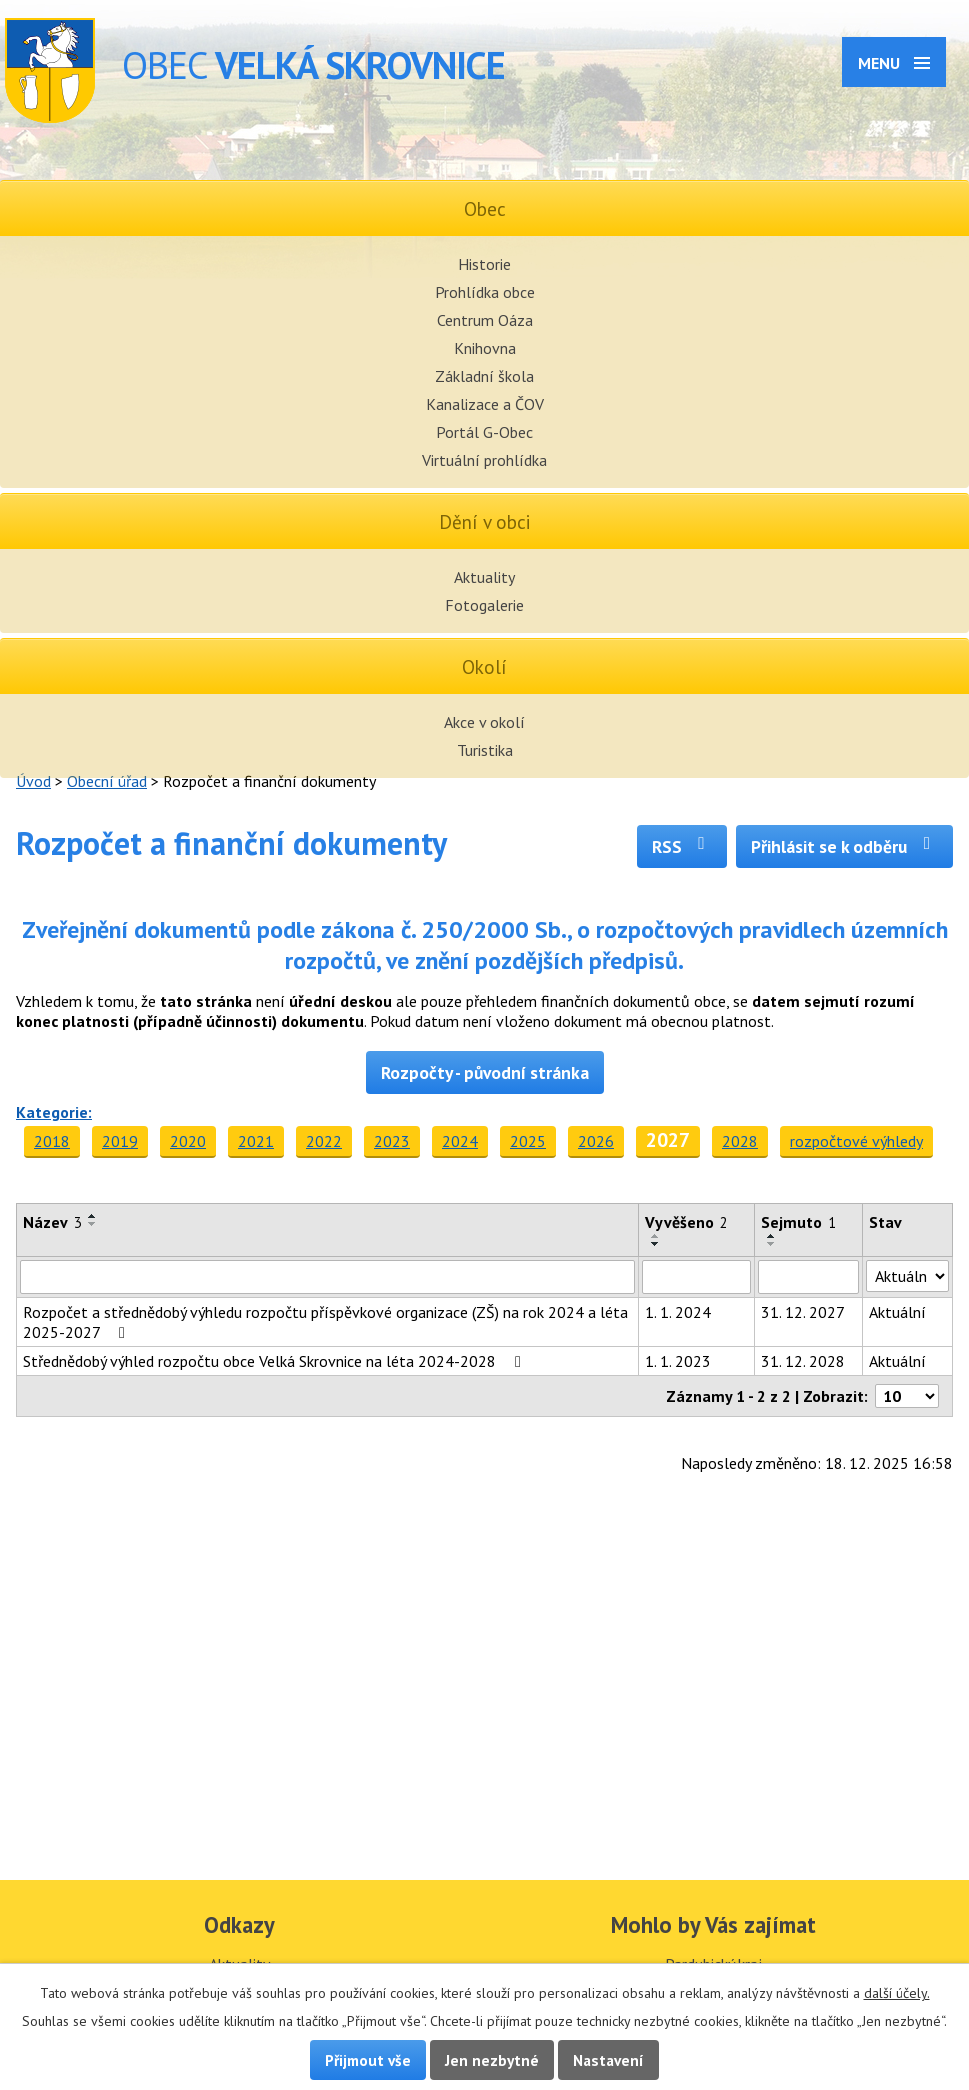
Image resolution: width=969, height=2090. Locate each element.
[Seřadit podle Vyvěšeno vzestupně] (656, 1236)
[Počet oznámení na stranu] (907, 1396)
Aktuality (484, 577)
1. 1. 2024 (678, 1312)
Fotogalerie (484, 605)
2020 (188, 1141)
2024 (460, 1141)
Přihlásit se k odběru (844, 846)
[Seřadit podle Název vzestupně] (93, 1216)
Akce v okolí (484, 722)
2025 (528, 1141)
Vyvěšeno (686, 1222)
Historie (484, 264)
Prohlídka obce (485, 292)
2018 (52, 1141)
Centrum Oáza (485, 320)
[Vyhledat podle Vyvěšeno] (696, 1277)
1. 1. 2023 (678, 1361)
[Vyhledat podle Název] (327, 1277)
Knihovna (485, 348)
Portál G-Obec (484, 432)
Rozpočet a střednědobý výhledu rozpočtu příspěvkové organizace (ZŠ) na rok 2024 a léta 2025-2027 (325, 1322)
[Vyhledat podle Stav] (907, 1276)
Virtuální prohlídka (484, 460)
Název (52, 1222)
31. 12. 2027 (803, 1312)
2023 (392, 1141)
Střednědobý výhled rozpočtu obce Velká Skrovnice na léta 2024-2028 (275, 1361)
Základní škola (484, 376)
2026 (596, 1141)
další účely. (897, 1993)
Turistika (485, 750)
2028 (740, 1141)
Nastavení (608, 2060)
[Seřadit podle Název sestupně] (93, 1224)
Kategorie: (54, 1112)
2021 (256, 1141)
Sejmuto (798, 1222)
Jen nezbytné (492, 2060)
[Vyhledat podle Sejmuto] (808, 1277)
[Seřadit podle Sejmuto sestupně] (772, 1244)
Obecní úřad (107, 781)
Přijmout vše (368, 2060)
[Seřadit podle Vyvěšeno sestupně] (656, 1244)
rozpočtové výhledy (856, 1141)
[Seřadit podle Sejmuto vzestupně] (772, 1236)
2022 (324, 1141)
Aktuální (897, 1312)
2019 (120, 1141)
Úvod (33, 781)
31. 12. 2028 (803, 1361)
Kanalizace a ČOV (485, 404)
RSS (682, 846)
